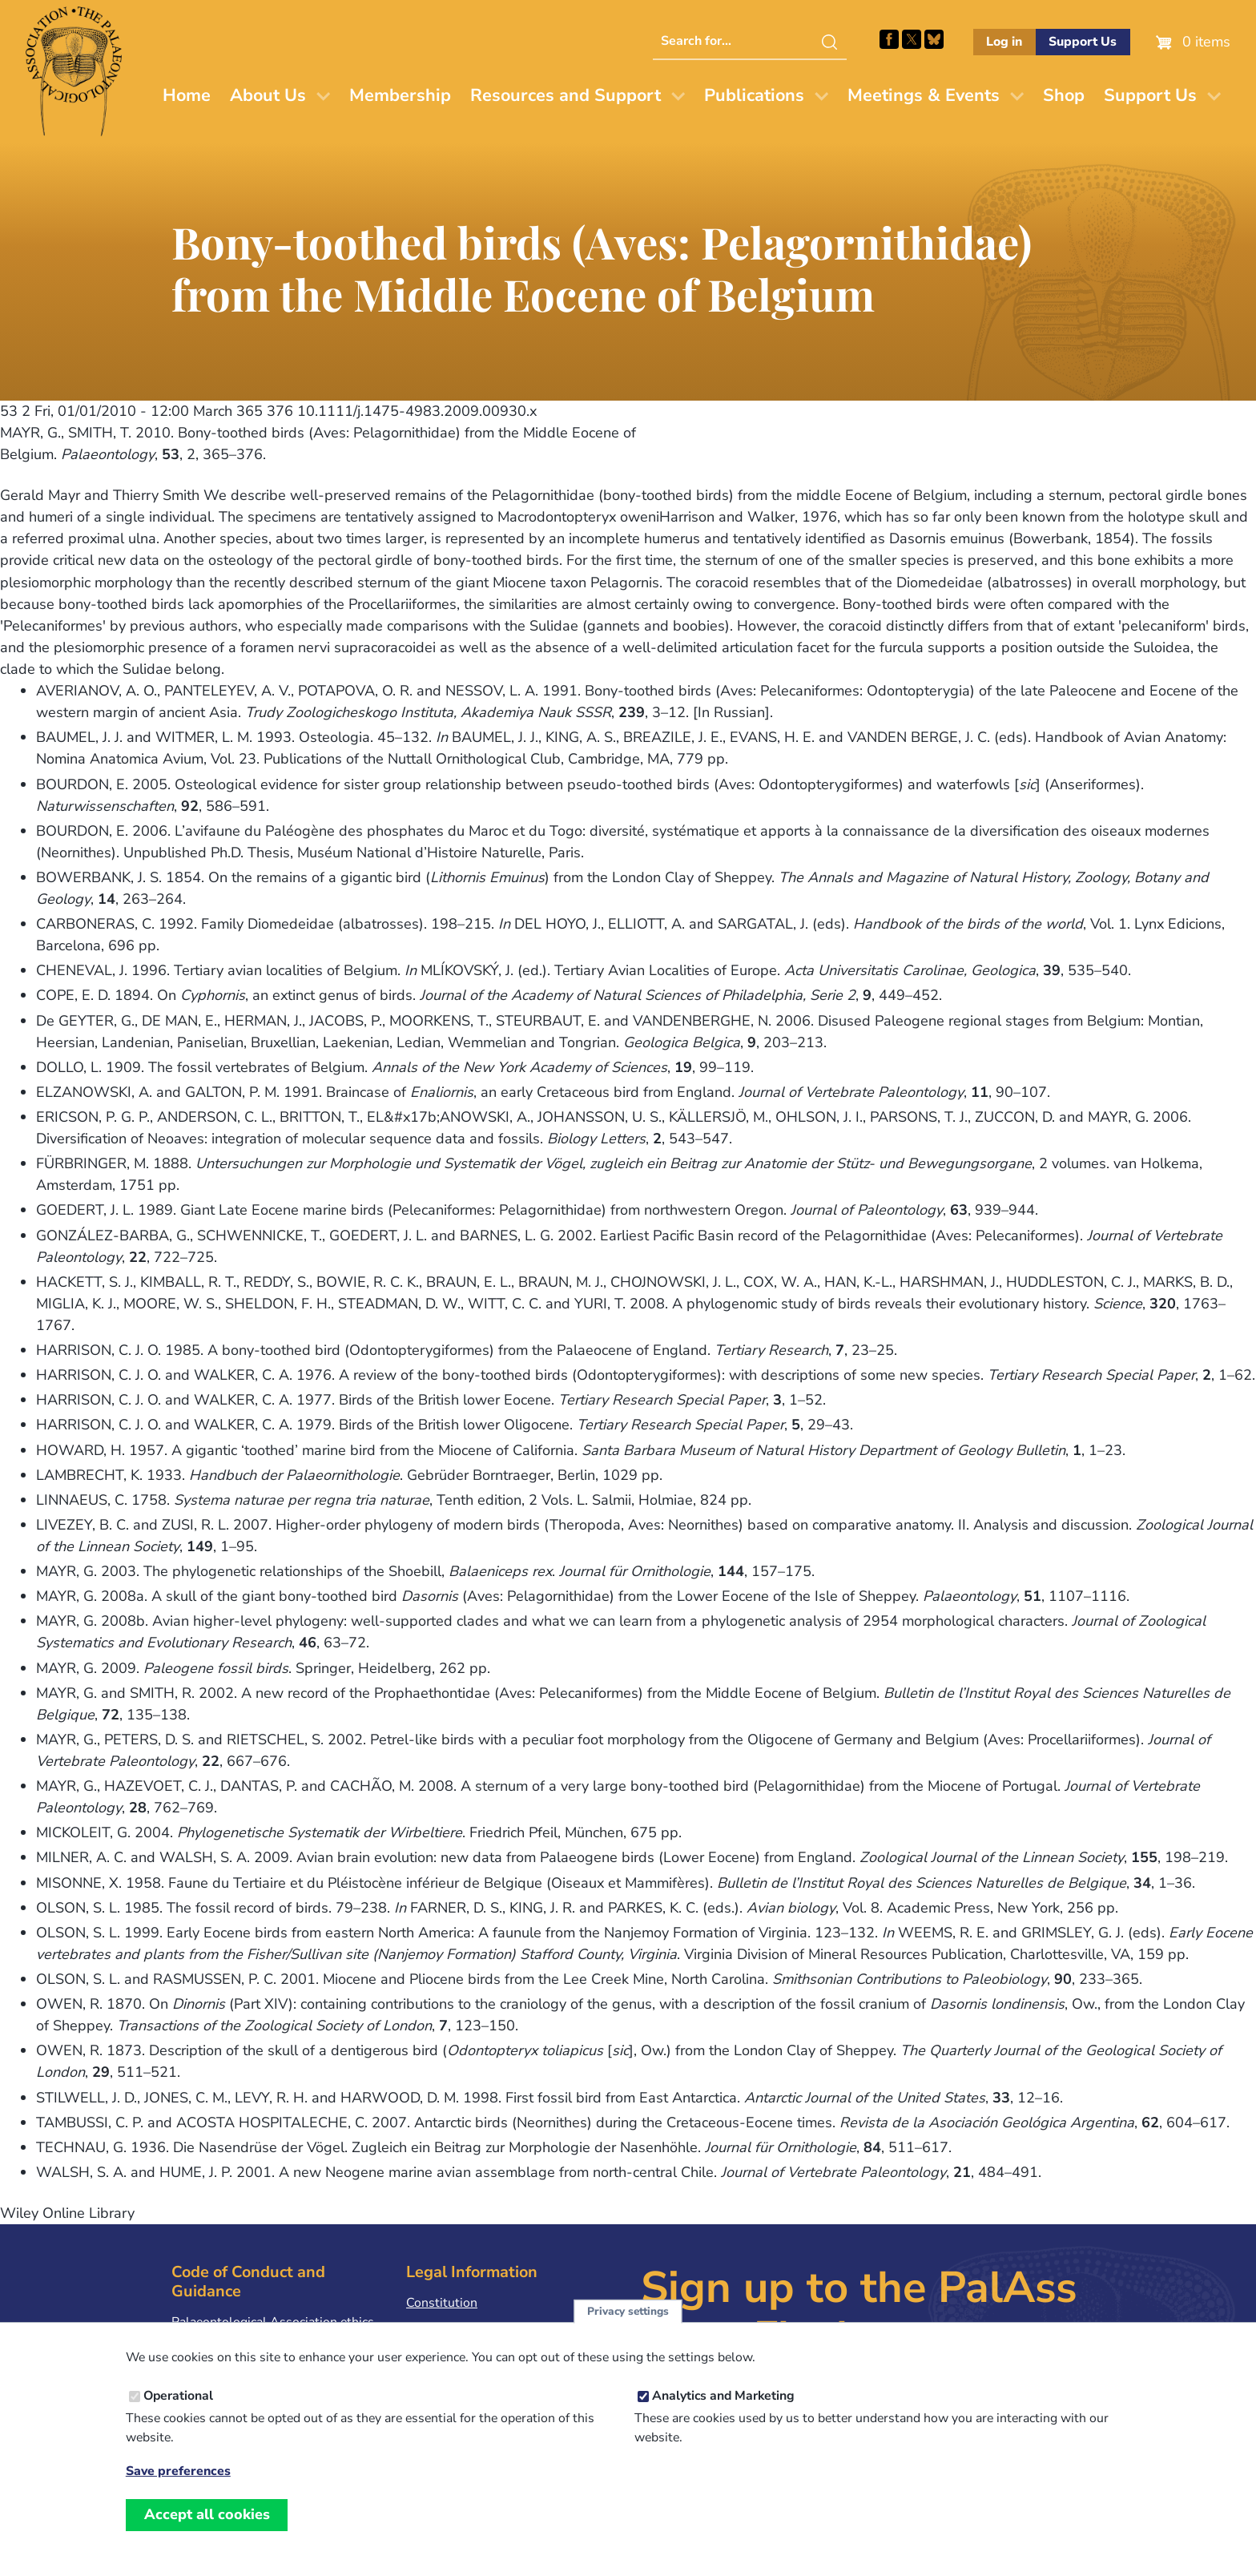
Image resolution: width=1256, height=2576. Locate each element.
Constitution (441, 2303)
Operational (178, 2396)
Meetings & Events (923, 95)
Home (187, 95)
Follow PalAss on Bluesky (934, 39)
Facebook (889, 39)
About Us (268, 95)
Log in (1004, 41)
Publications (754, 95)
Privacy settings (628, 2311)
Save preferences (178, 2471)
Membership (400, 95)
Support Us (1083, 41)
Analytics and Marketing (723, 2396)
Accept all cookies (207, 2514)
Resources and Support (565, 95)
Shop (1064, 95)
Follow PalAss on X (911, 39)
